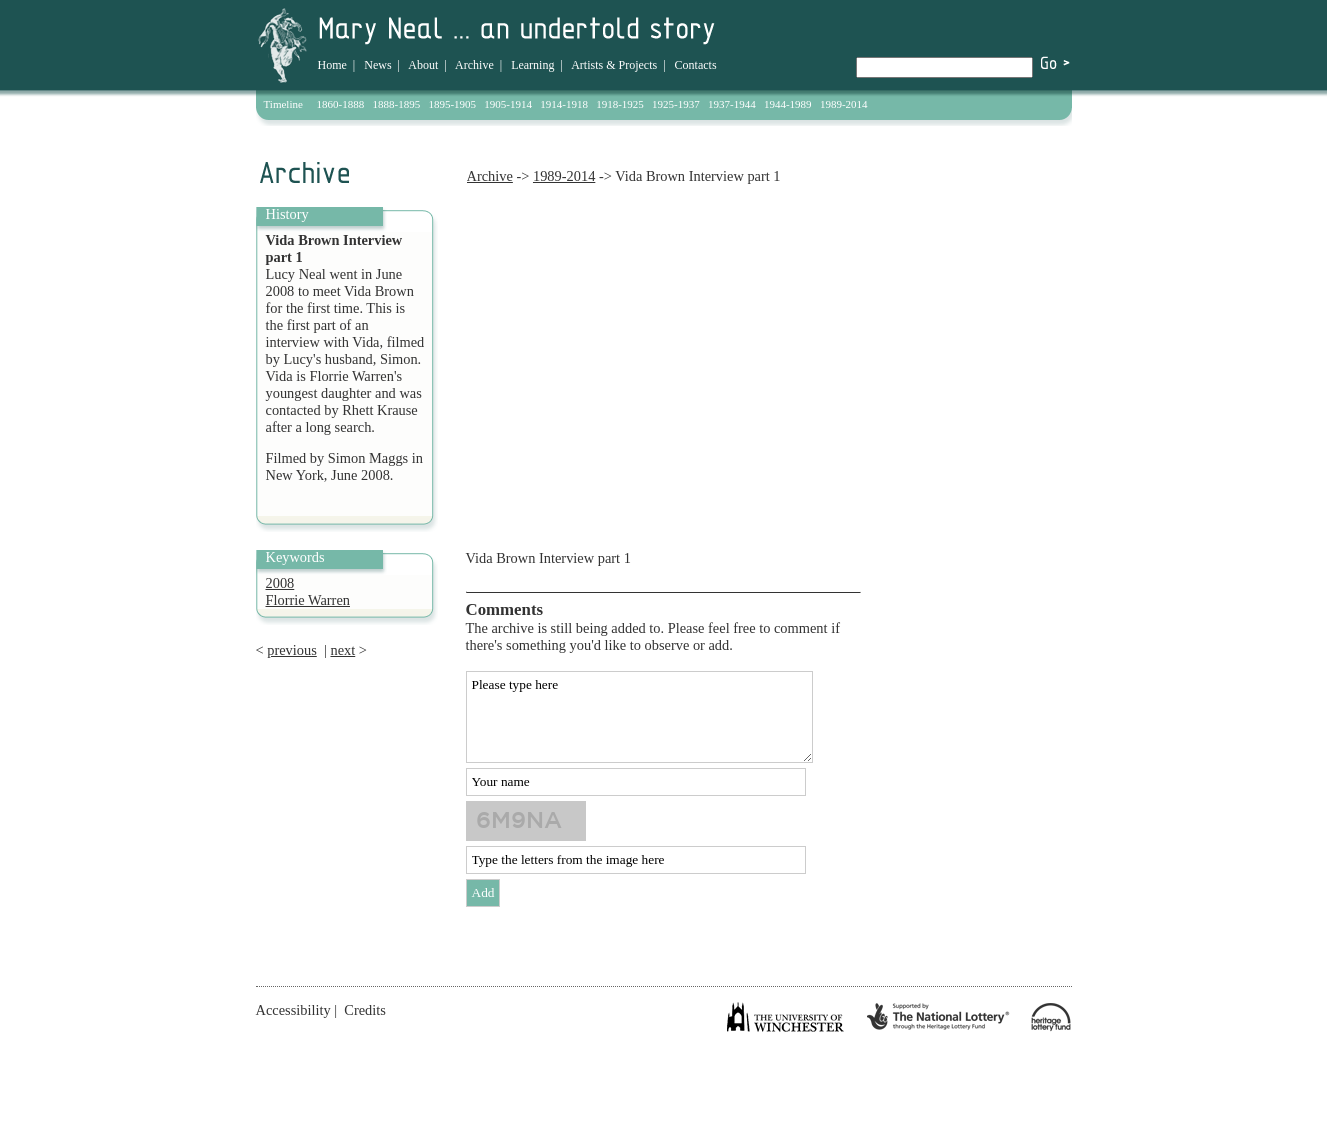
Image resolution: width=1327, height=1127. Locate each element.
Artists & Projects (614, 65)
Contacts (696, 65)
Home (332, 65)
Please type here (639, 717)
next (342, 650)
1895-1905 (452, 104)
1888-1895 (397, 104)
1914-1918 (564, 104)
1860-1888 (341, 104)
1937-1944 (732, 104)
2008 (280, 583)
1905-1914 (508, 104)
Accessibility (293, 1010)
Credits (365, 1010)
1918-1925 (620, 104)
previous (292, 650)
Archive (474, 65)
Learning (532, 65)
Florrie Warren (308, 600)
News (377, 65)
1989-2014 (844, 104)
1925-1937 (676, 104)
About (423, 65)
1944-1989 (788, 104)
